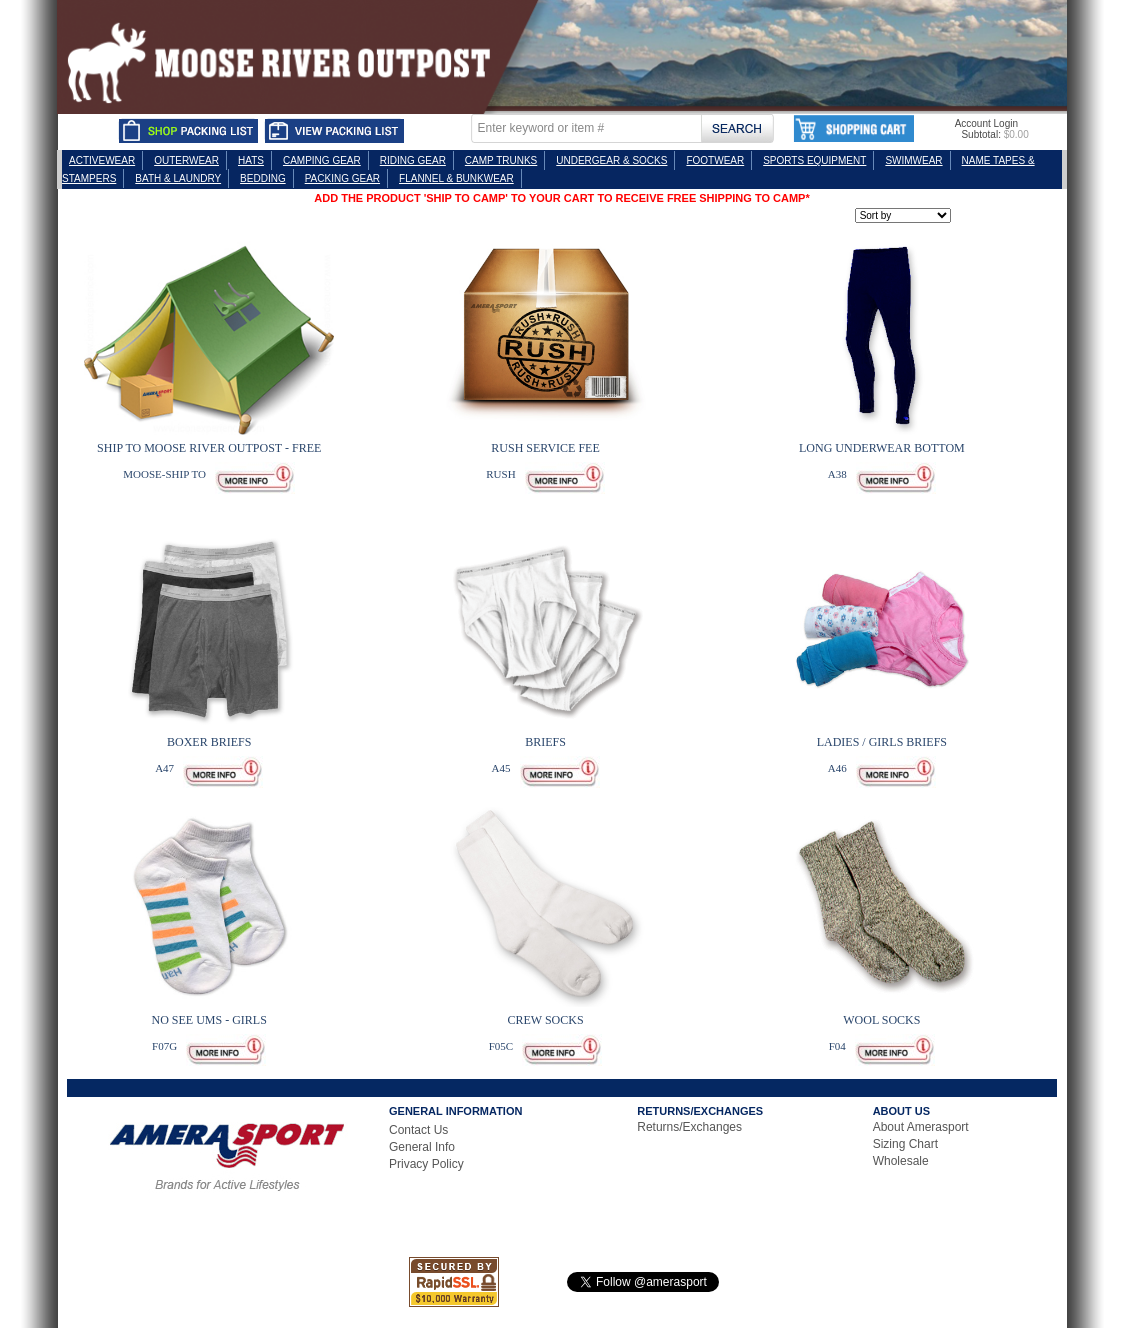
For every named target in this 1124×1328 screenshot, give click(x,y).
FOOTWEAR (715, 160)
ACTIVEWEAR (102, 160)
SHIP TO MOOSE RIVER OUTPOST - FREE (209, 448)
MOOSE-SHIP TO (164, 474)
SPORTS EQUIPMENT (814, 160)
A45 (500, 768)
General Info (422, 1147)
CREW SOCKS (545, 1020)
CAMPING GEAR (322, 160)
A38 (837, 474)
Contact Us (418, 1130)
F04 (837, 1046)
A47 (164, 768)
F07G (164, 1046)
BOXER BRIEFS (209, 742)
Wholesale (901, 1161)
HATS (251, 160)
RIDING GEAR (413, 160)
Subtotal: (980, 134)
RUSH (500, 474)
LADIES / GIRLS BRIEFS (882, 742)
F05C (501, 1046)
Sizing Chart (905, 1144)
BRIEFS (545, 742)
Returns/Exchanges (689, 1127)
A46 (837, 768)
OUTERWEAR (186, 160)
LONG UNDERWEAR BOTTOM (882, 448)
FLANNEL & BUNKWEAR (456, 178)
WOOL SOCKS (881, 1020)
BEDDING (263, 178)
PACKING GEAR (342, 178)
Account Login (986, 123)
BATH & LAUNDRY (178, 178)
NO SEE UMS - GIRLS (209, 1020)
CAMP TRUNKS (501, 160)
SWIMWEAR (913, 160)
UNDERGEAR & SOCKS (611, 160)
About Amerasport (921, 1127)
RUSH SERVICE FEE (545, 448)
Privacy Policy (426, 1164)
